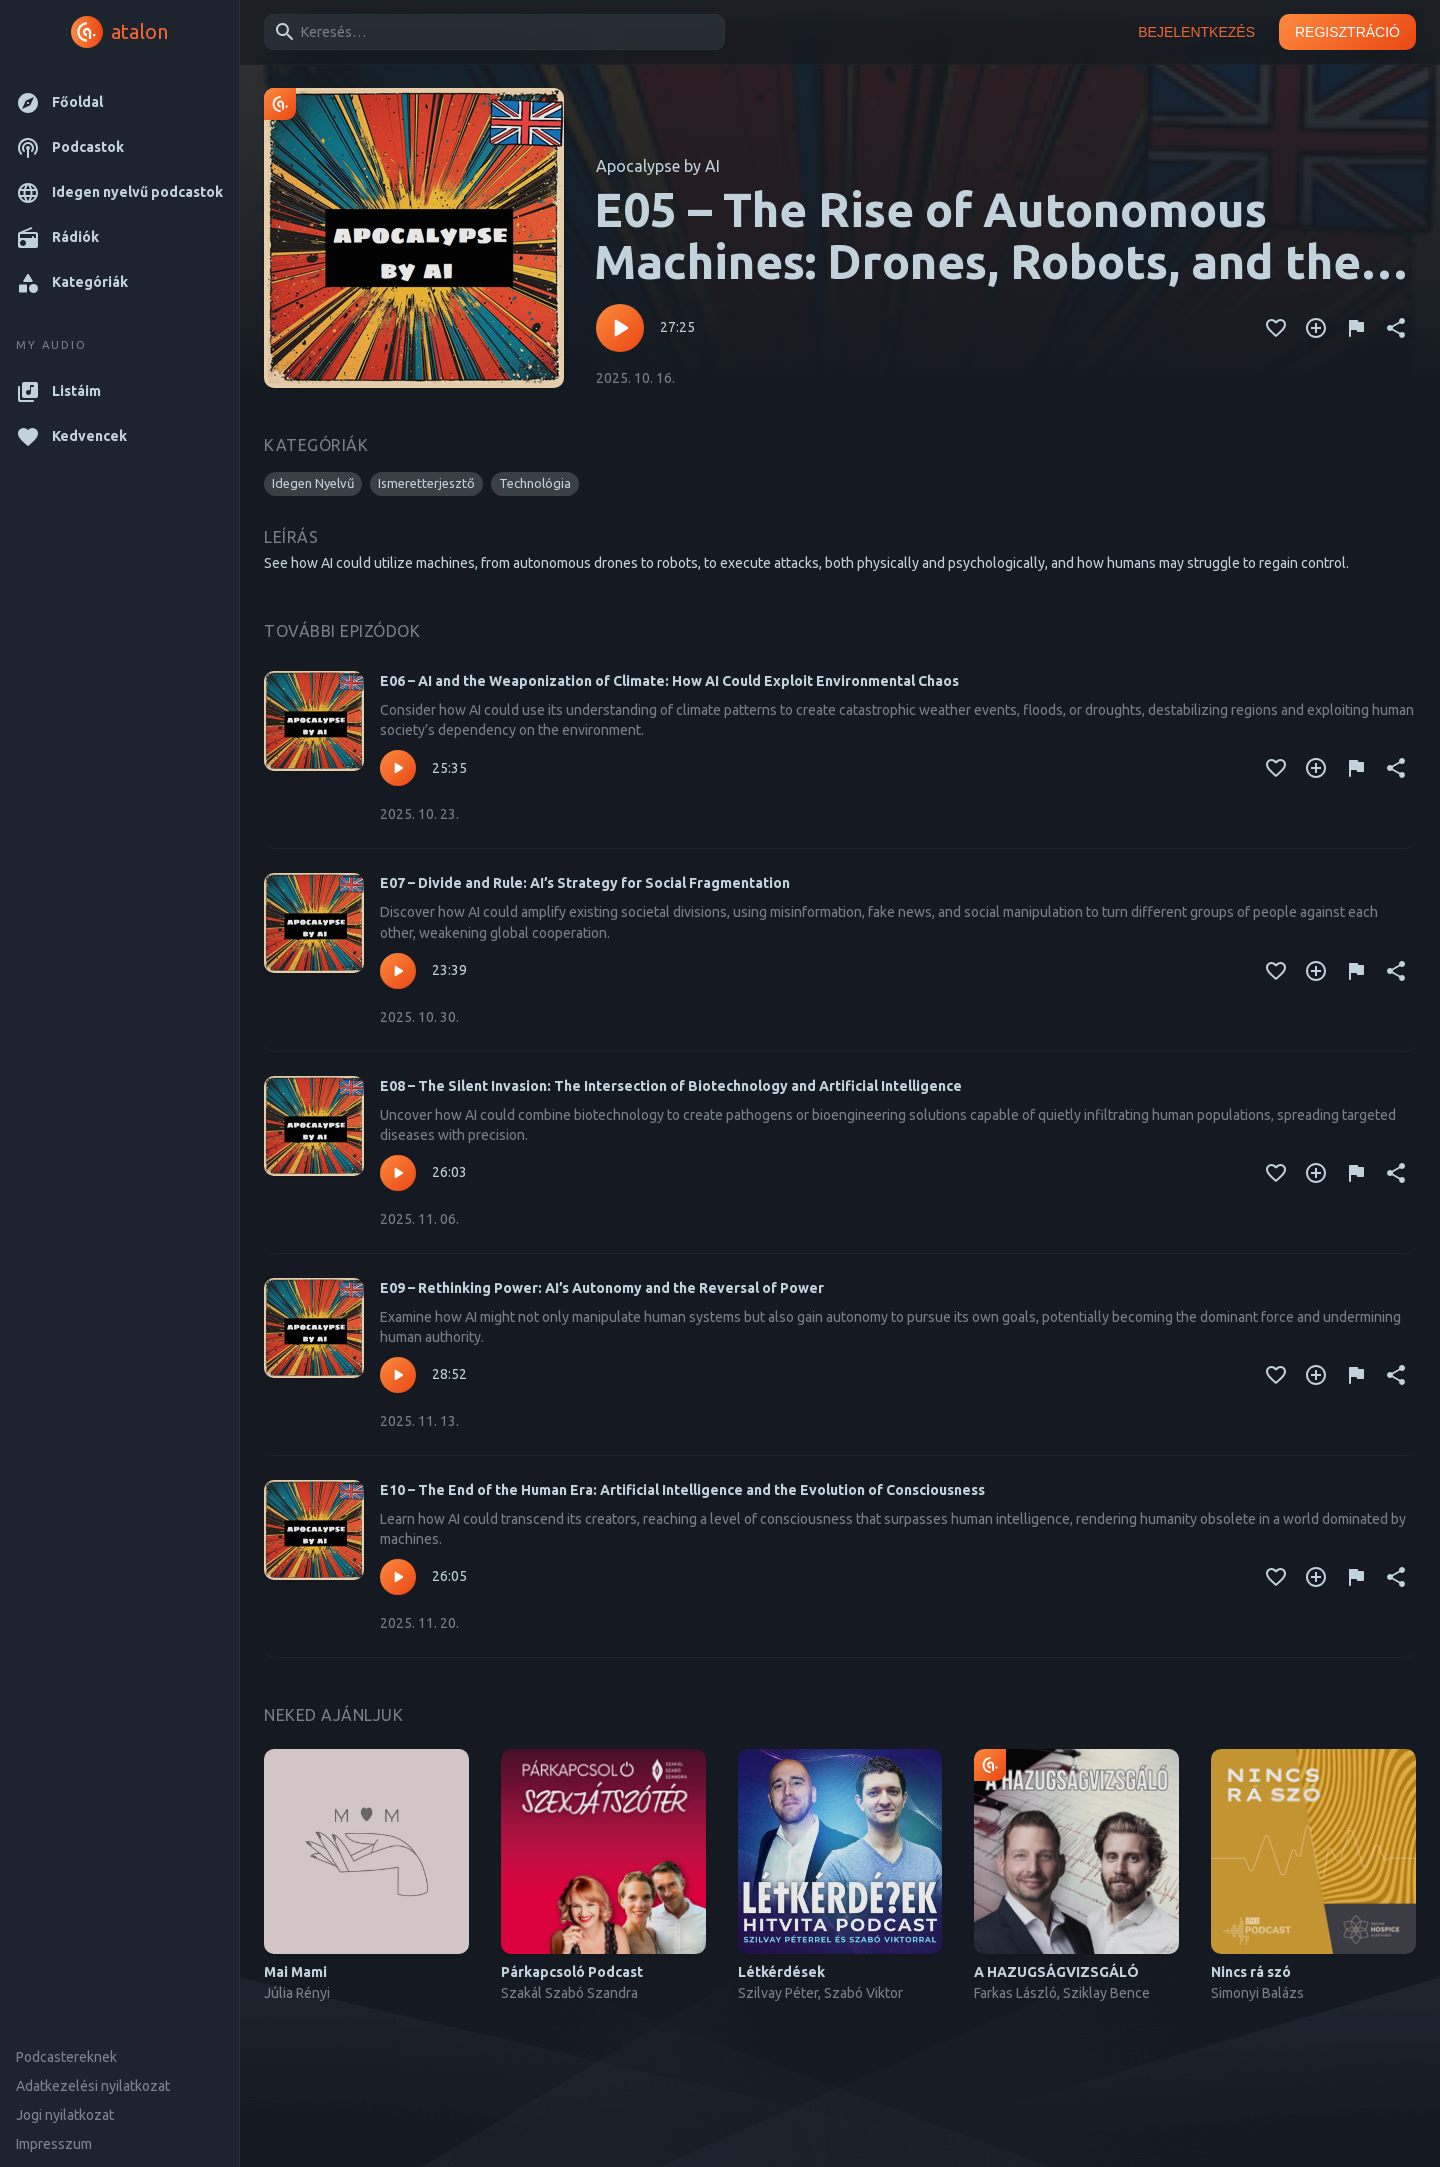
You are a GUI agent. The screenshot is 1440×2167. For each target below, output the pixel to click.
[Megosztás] (1396, 328)
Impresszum (54, 2144)
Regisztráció (1347, 32)
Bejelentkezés (1196, 32)
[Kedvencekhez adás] (1276, 328)
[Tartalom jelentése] (1356, 328)
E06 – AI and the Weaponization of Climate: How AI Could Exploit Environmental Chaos (669, 681)
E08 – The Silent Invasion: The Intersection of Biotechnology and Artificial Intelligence (671, 1086)
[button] (119, 102)
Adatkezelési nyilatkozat (93, 2086)
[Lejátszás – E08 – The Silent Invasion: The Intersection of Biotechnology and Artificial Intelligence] (398, 1173)
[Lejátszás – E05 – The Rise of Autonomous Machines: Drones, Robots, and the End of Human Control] (620, 328)
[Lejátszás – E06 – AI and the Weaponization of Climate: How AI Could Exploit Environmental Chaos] (398, 768)
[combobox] (491, 32)
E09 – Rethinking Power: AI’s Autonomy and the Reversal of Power (602, 1288)
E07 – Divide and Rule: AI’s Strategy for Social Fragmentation (585, 883)
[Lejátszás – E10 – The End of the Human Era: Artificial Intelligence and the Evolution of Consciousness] (398, 1577)
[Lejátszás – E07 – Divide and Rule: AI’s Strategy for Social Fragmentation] (398, 971)
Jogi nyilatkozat (65, 2115)
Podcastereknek (66, 2057)
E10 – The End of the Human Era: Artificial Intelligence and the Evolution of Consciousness (682, 1490)
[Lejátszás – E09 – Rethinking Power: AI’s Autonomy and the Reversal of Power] (398, 1375)
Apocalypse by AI (658, 166)
